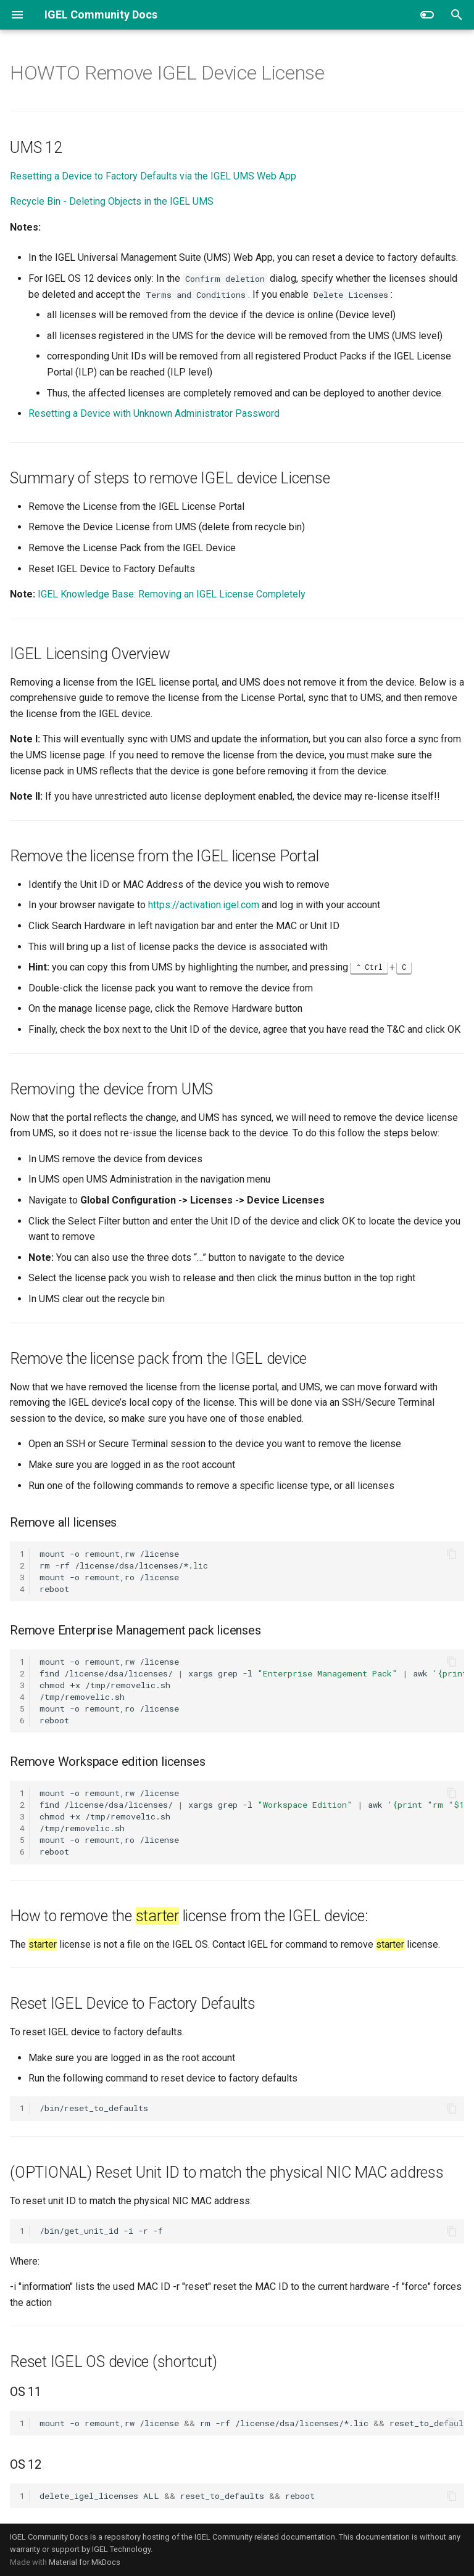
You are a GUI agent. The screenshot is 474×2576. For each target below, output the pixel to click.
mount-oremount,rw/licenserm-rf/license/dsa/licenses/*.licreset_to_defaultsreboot (252, 2423)
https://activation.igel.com (203, 905)
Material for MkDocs (84, 2562)
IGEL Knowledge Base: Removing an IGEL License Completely (172, 594)
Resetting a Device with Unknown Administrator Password (154, 413)
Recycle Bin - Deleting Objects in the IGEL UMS (112, 201)
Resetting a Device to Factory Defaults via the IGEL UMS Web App (153, 176)
